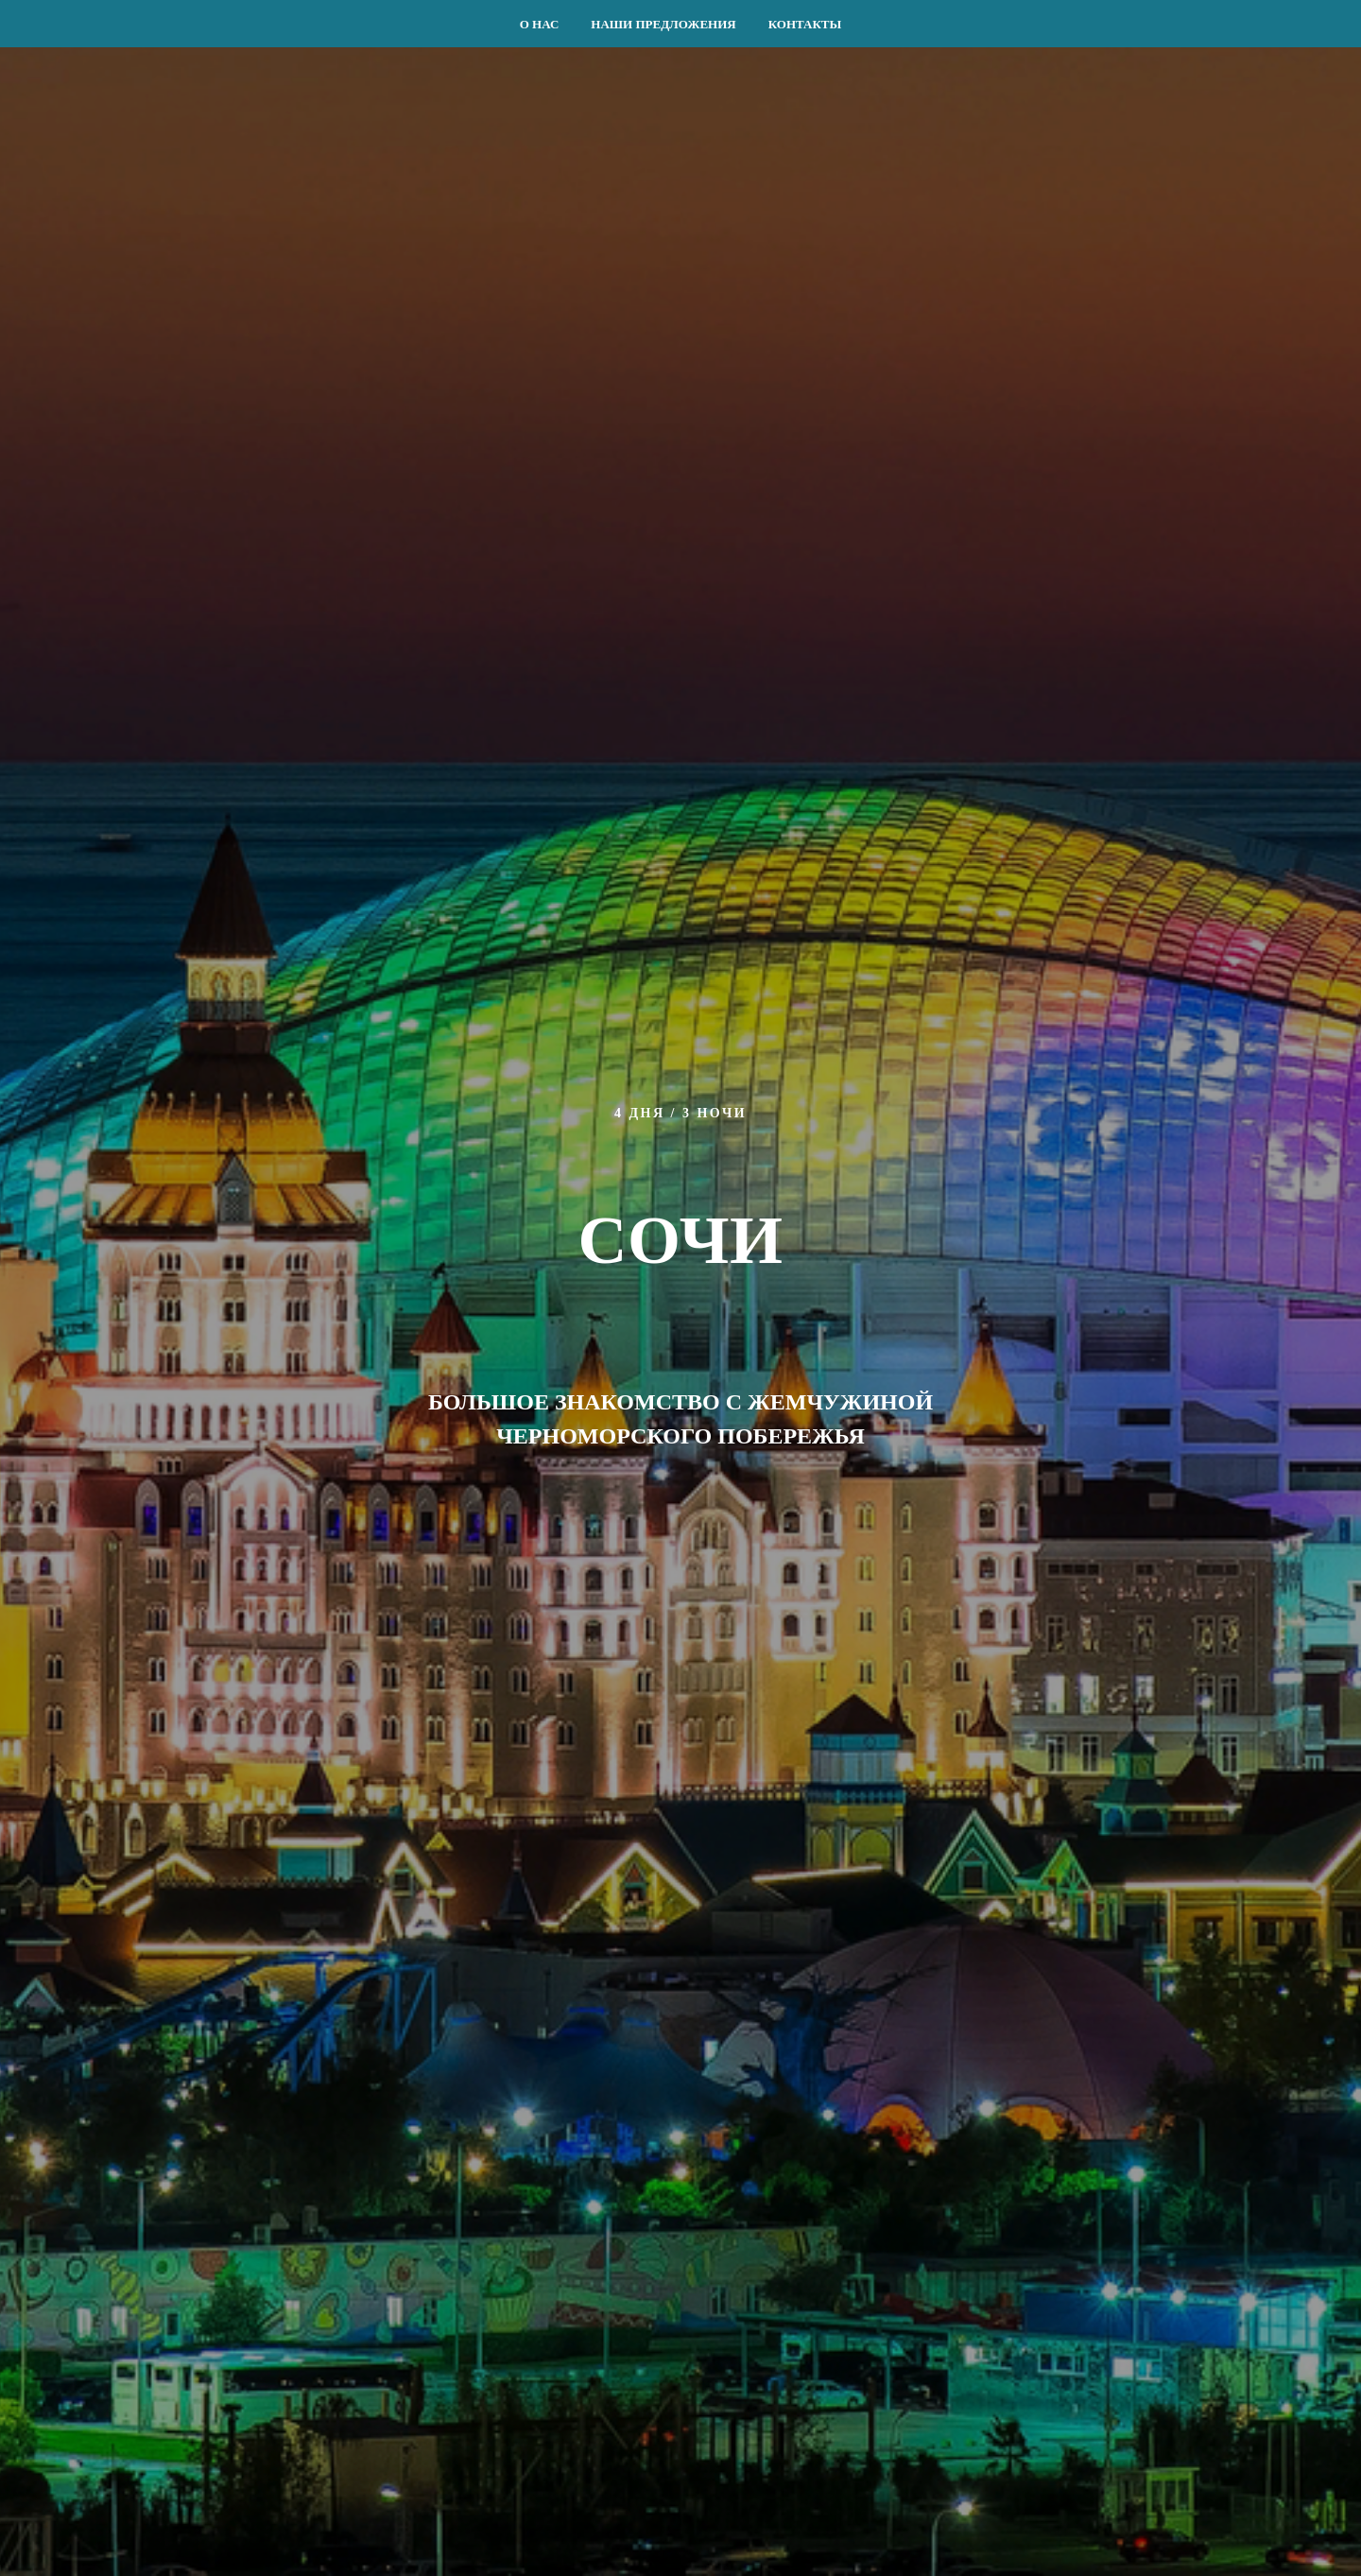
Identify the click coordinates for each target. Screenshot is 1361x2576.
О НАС (540, 24)
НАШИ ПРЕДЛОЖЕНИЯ (663, 24)
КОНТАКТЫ (805, 24)
